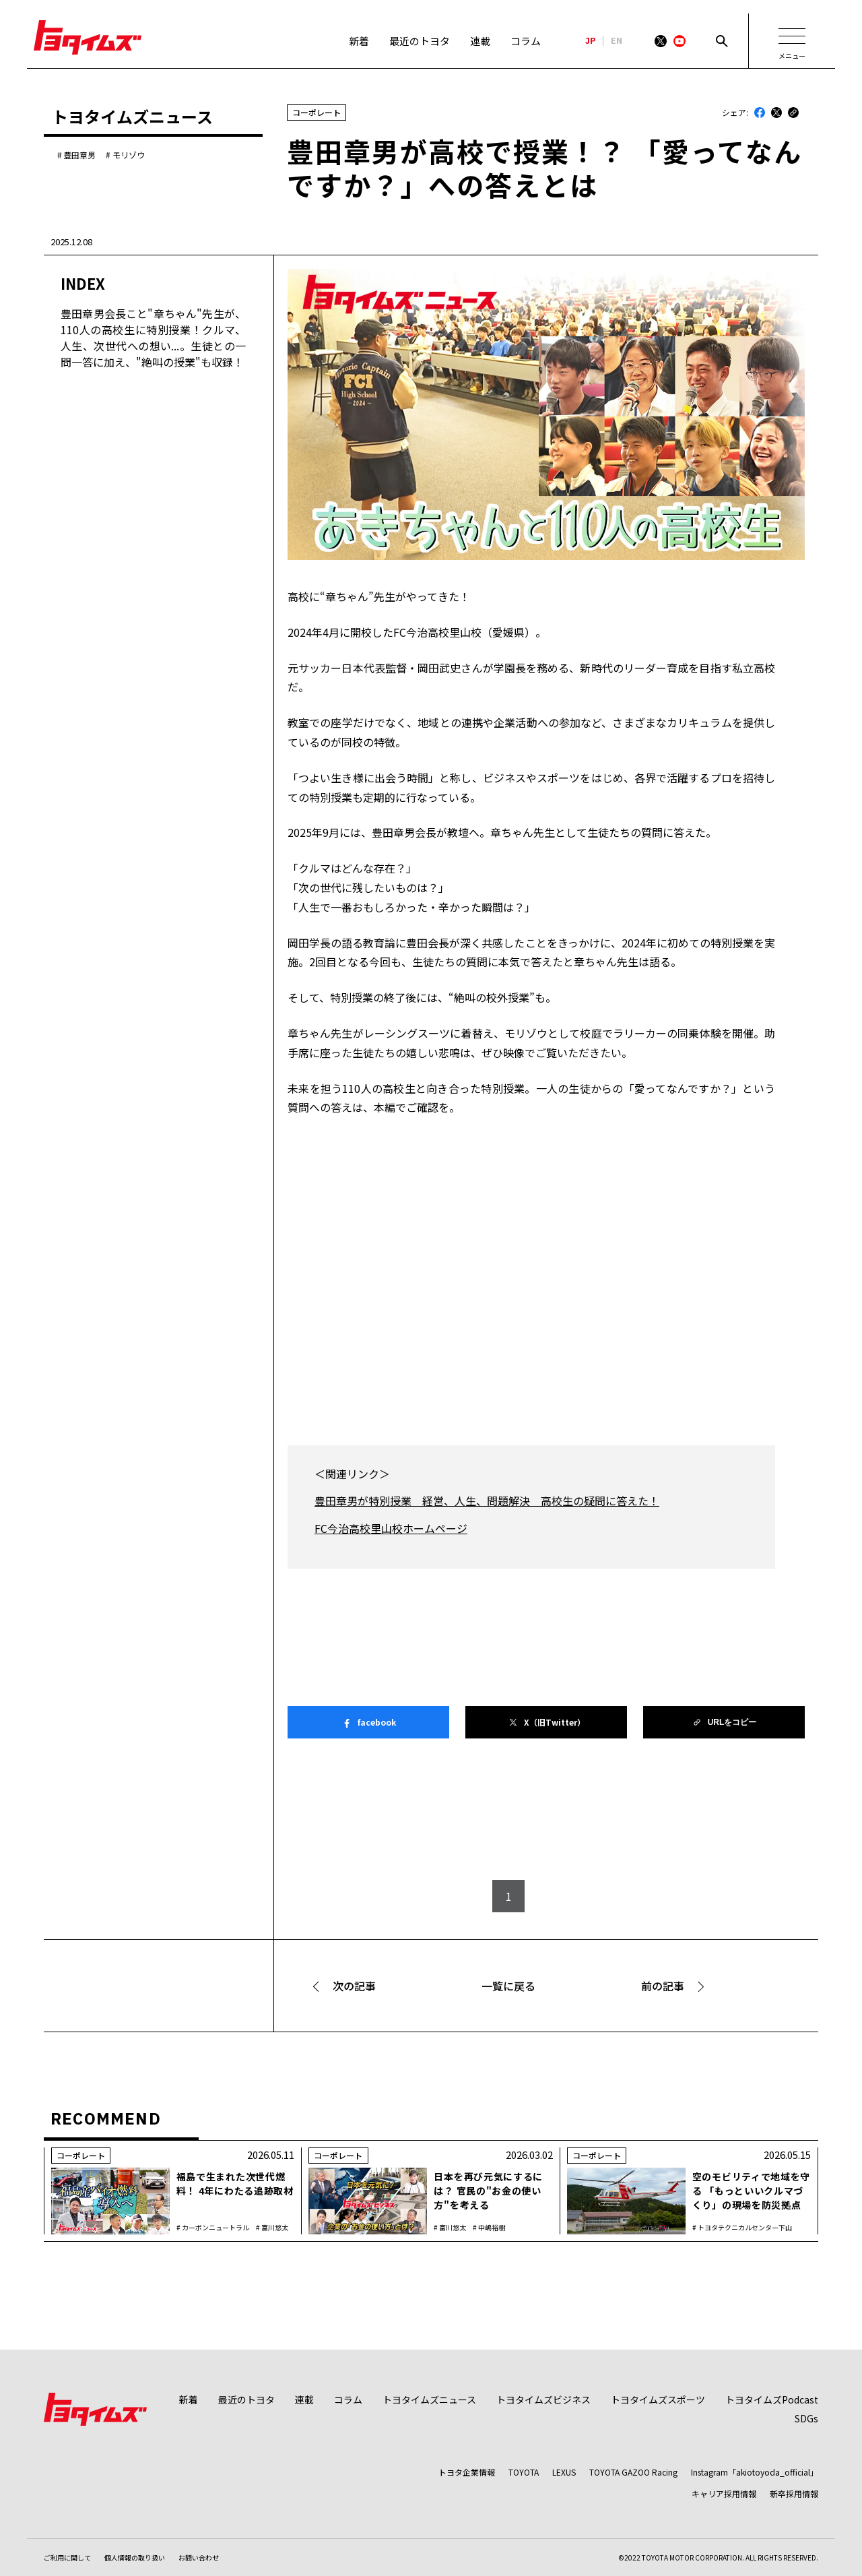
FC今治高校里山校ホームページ (390, 1528)
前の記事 (662, 1985)
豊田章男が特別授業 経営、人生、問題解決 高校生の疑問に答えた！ (486, 1501)
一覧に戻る (508, 1985)
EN (616, 41)
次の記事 (354, 1985)
